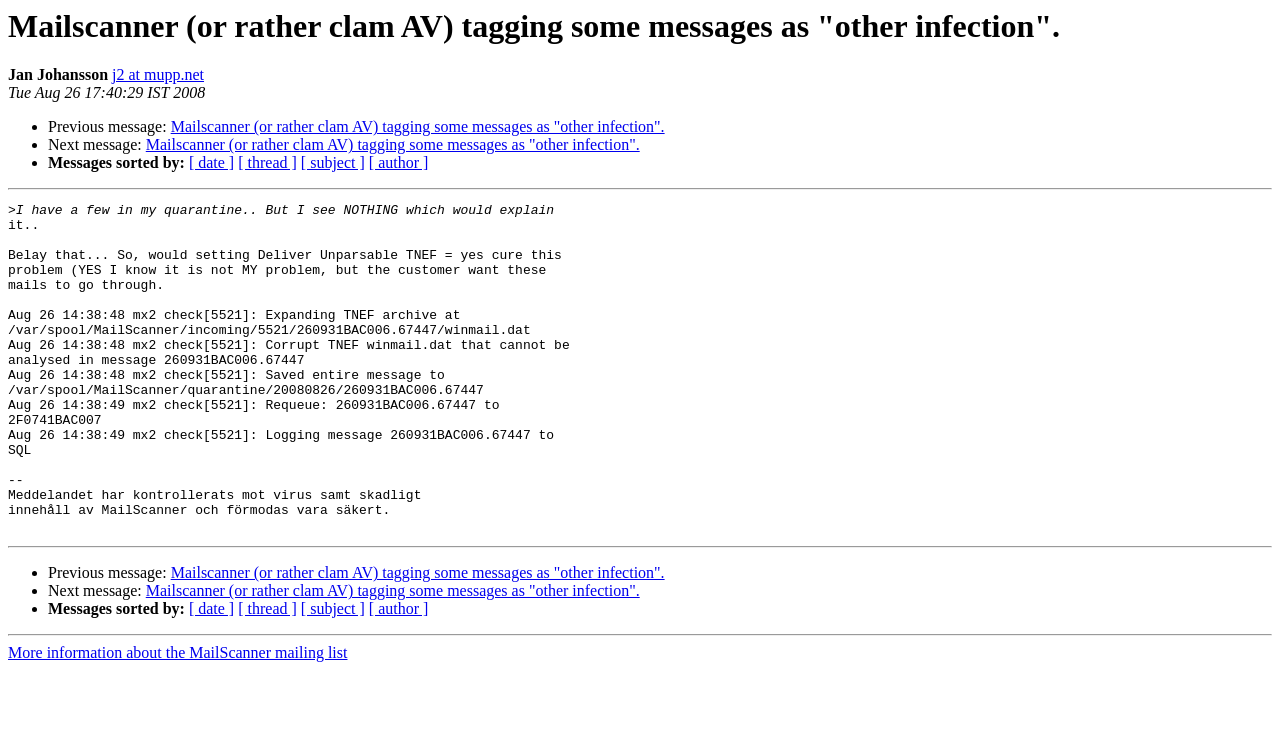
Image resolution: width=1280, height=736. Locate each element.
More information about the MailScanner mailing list (177, 718)
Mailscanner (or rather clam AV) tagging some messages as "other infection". (418, 126)
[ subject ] (333, 162)
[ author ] (399, 162)
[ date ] (211, 162)
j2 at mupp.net (158, 74)
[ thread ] (267, 162)
